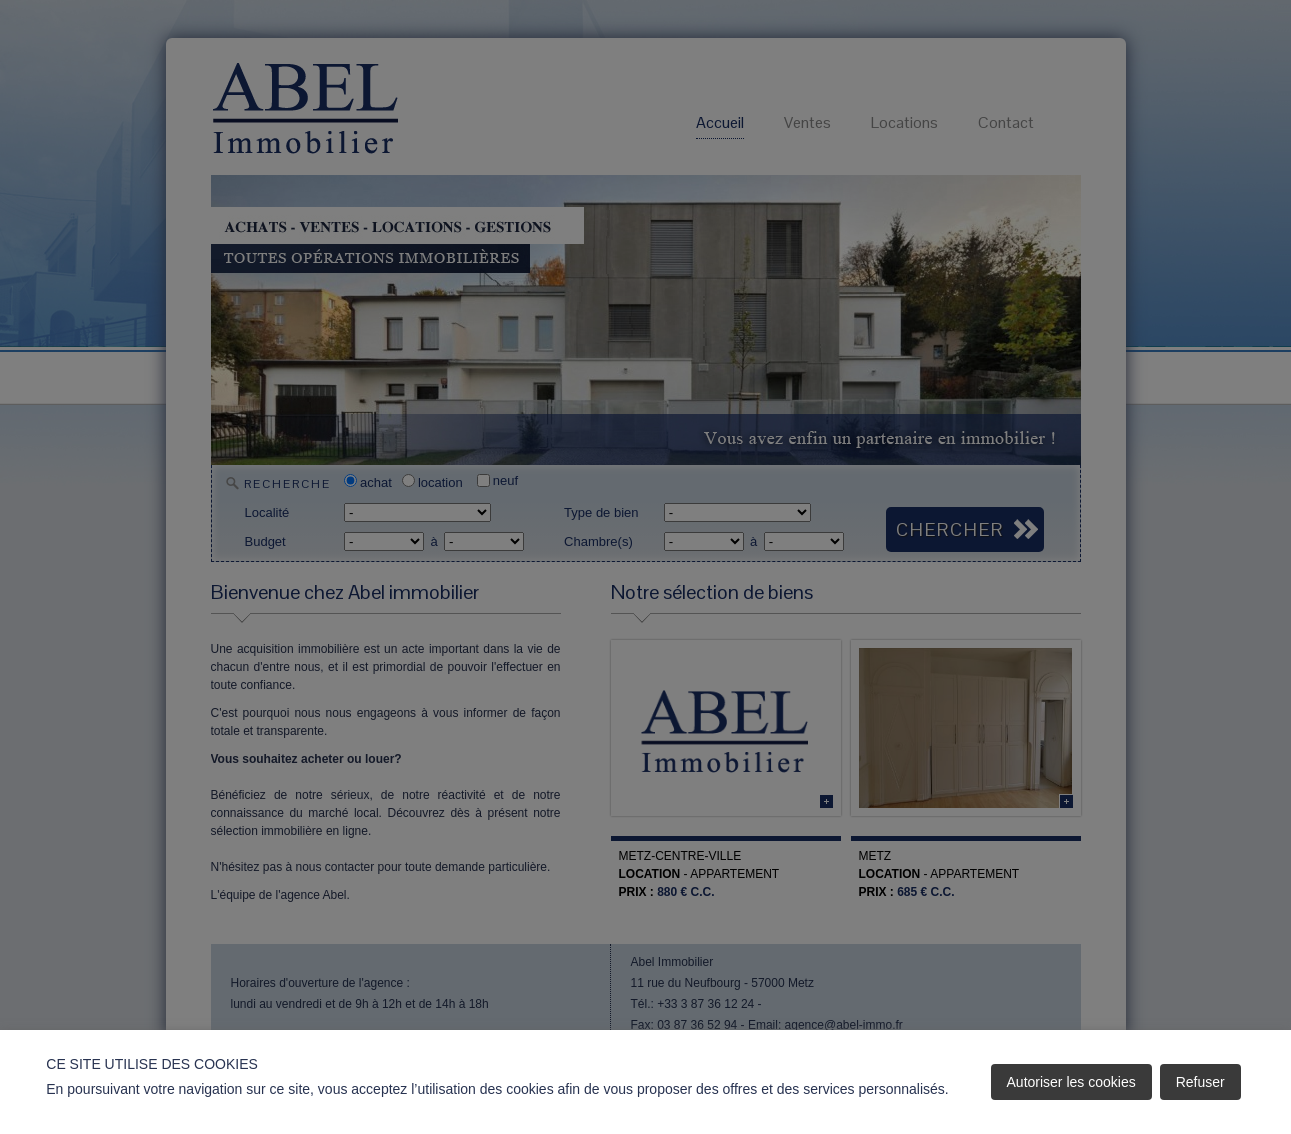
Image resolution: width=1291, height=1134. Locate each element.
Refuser (1200, 1082)
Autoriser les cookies (1071, 1082)
